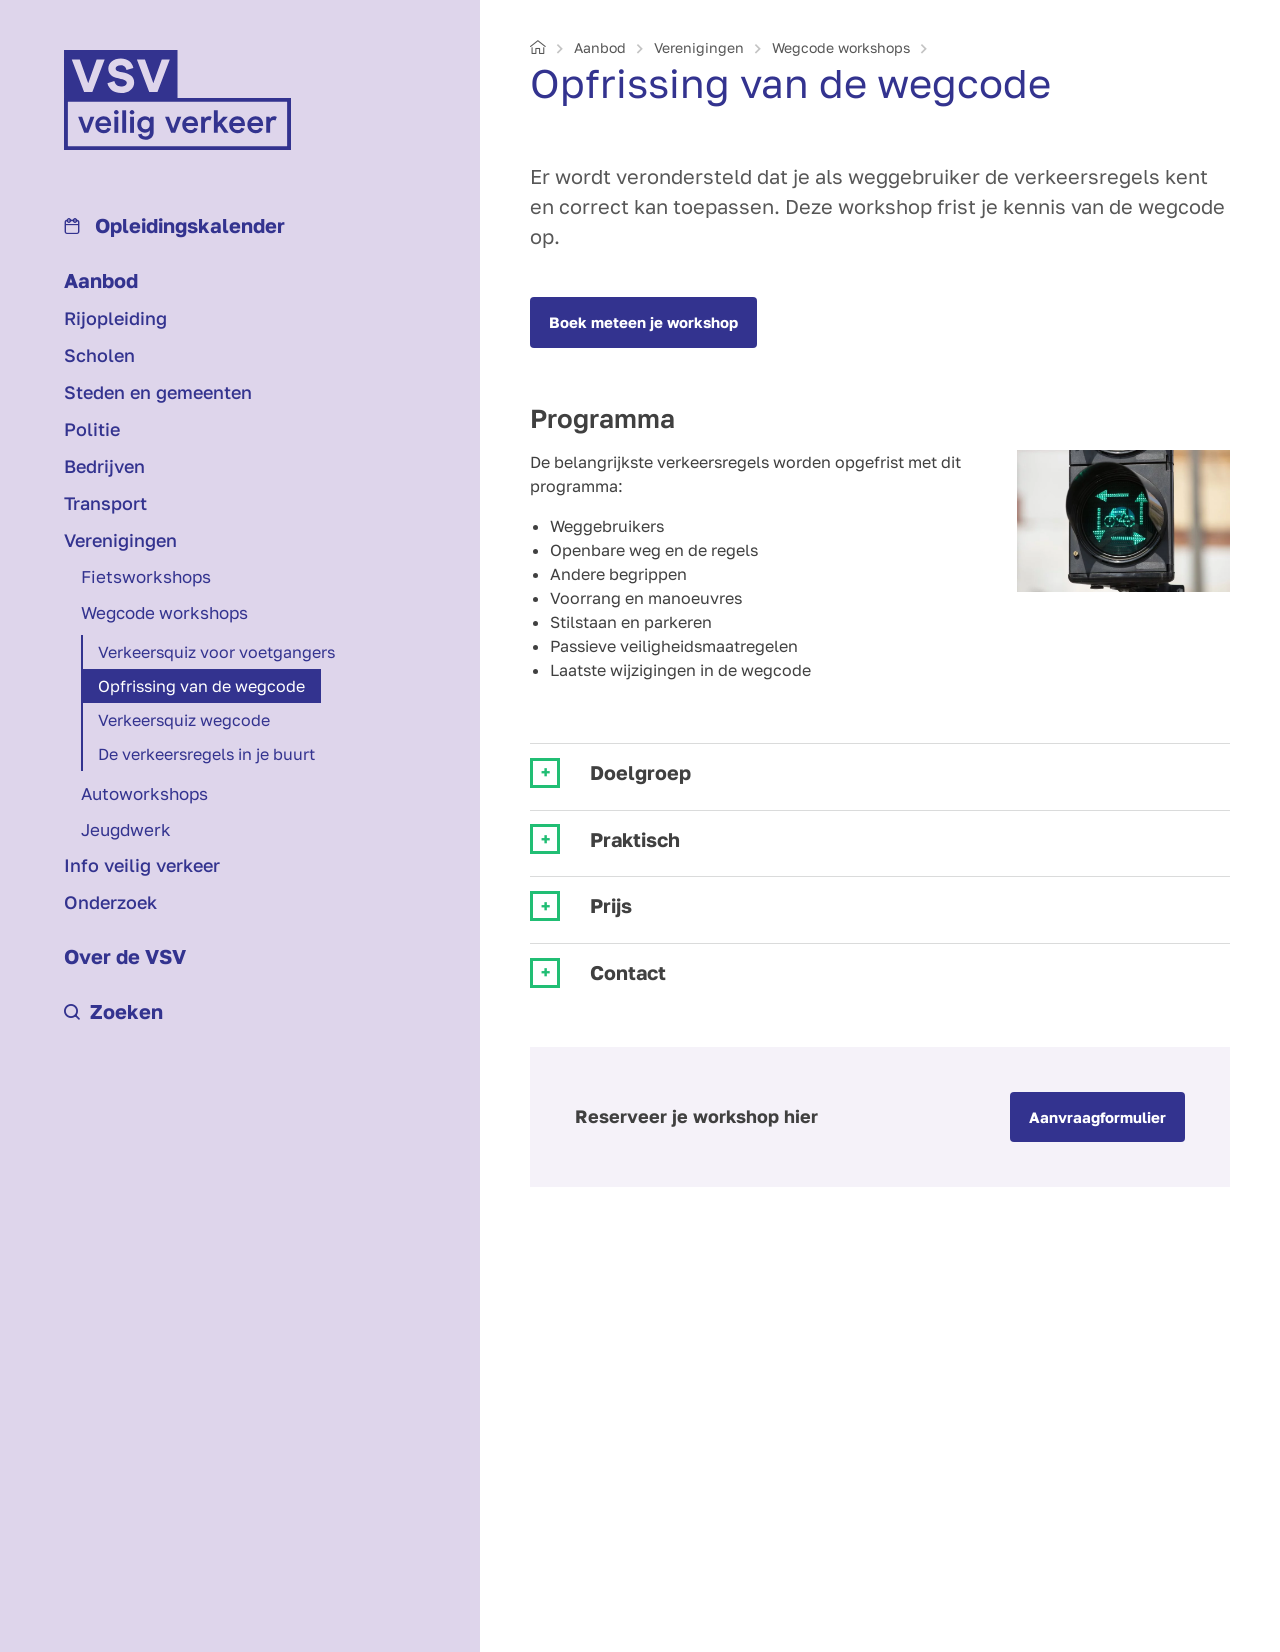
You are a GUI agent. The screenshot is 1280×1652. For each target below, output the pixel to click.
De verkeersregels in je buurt (206, 754)
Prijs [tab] (611, 905)
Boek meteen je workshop (643, 322)
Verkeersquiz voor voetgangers (216, 652)
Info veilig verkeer (142, 865)
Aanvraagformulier (1097, 1117)
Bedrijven (104, 466)
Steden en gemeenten (158, 392)
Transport (105, 503)
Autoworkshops (144, 793)
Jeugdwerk (126, 829)
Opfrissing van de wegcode (201, 686)
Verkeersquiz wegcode (184, 720)
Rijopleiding (115, 318)
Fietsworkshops (146, 576)
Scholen (99, 355)
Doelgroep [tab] (640, 772)
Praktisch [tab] (635, 839)
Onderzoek (110, 902)
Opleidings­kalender (174, 225)
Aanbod (101, 280)
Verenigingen (120, 540)
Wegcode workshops (164, 612)
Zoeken (113, 1011)
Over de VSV (125, 956)
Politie (92, 429)
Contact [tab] (628, 972)
